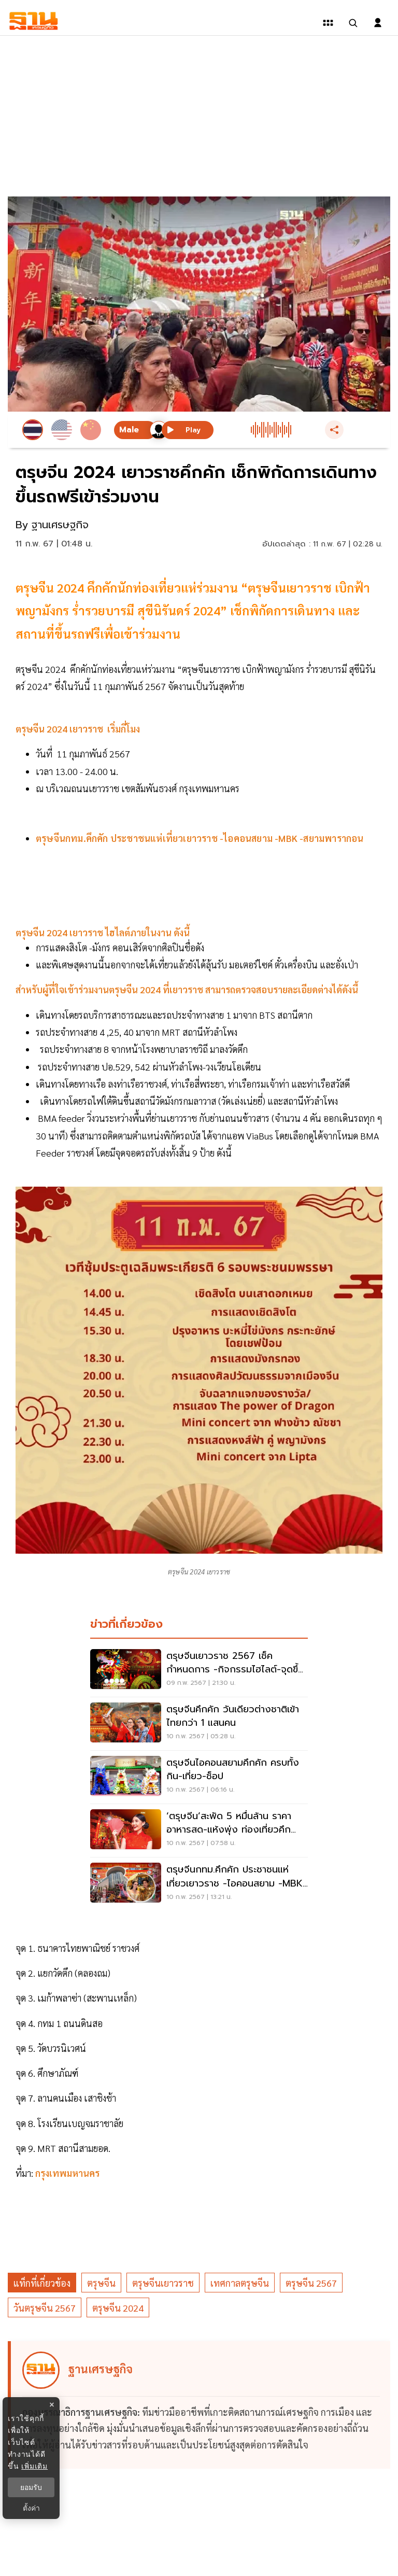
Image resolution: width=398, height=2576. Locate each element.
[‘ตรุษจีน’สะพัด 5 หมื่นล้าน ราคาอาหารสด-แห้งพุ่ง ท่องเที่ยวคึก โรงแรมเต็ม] (199, 1830)
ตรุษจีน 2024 (118, 2308)
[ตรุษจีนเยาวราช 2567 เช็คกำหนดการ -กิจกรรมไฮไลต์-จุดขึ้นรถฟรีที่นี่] (199, 1670)
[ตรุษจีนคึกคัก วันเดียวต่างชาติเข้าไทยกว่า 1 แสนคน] (199, 1723)
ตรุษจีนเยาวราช (163, 2283)
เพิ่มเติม (34, 2466)
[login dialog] (378, 23)
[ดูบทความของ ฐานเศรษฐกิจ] (200, 2405)
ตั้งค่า (31, 2508)
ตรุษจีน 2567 (311, 2283)
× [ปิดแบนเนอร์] (51, 2404)
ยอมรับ (31, 2487)
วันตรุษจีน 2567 (44, 2308)
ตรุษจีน (101, 2283)
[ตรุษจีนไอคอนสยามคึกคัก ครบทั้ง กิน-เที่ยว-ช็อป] (199, 1777)
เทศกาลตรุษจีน (239, 2283)
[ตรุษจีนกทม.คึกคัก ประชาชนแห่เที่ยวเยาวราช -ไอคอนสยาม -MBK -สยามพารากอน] (199, 1884)
